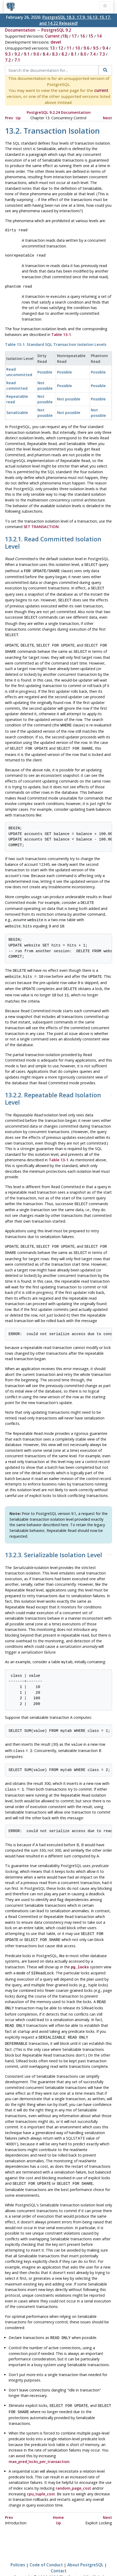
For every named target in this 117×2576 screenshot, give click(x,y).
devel (56, 42)
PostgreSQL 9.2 (56, 30)
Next (107, 117)
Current (52, 36)
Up (18, 117)
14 (99, 36)
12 (60, 48)
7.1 (17, 60)
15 (90, 36)
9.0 (36, 54)
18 (64, 36)
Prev (9, 117)
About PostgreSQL (85, 2545)
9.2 (17, 54)
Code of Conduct (46, 2545)
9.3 (8, 54)
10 (77, 48)
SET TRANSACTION (41, 526)
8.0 (83, 54)
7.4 (93, 54)
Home (58, 2497)
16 (82, 36)
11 (69, 48)
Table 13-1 (61, 334)
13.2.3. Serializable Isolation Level (53, 1544)
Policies (17, 2545)
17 (74, 36)
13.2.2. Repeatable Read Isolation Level (53, 1089)
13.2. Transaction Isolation (52, 131)
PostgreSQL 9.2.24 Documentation (59, 112)
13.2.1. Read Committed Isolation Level (53, 543)
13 (52, 48)
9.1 (27, 54)
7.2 (8, 60)
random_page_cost (73, 2468)
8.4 (45, 54)
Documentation (20, 30)
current (101, 90)
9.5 (96, 48)
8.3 (55, 54)
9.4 (105, 48)
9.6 (86, 48)
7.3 (102, 54)
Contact (58, 2551)
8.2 (64, 54)
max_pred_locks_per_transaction (39, 2441)
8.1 (74, 54)
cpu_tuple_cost (41, 2474)
